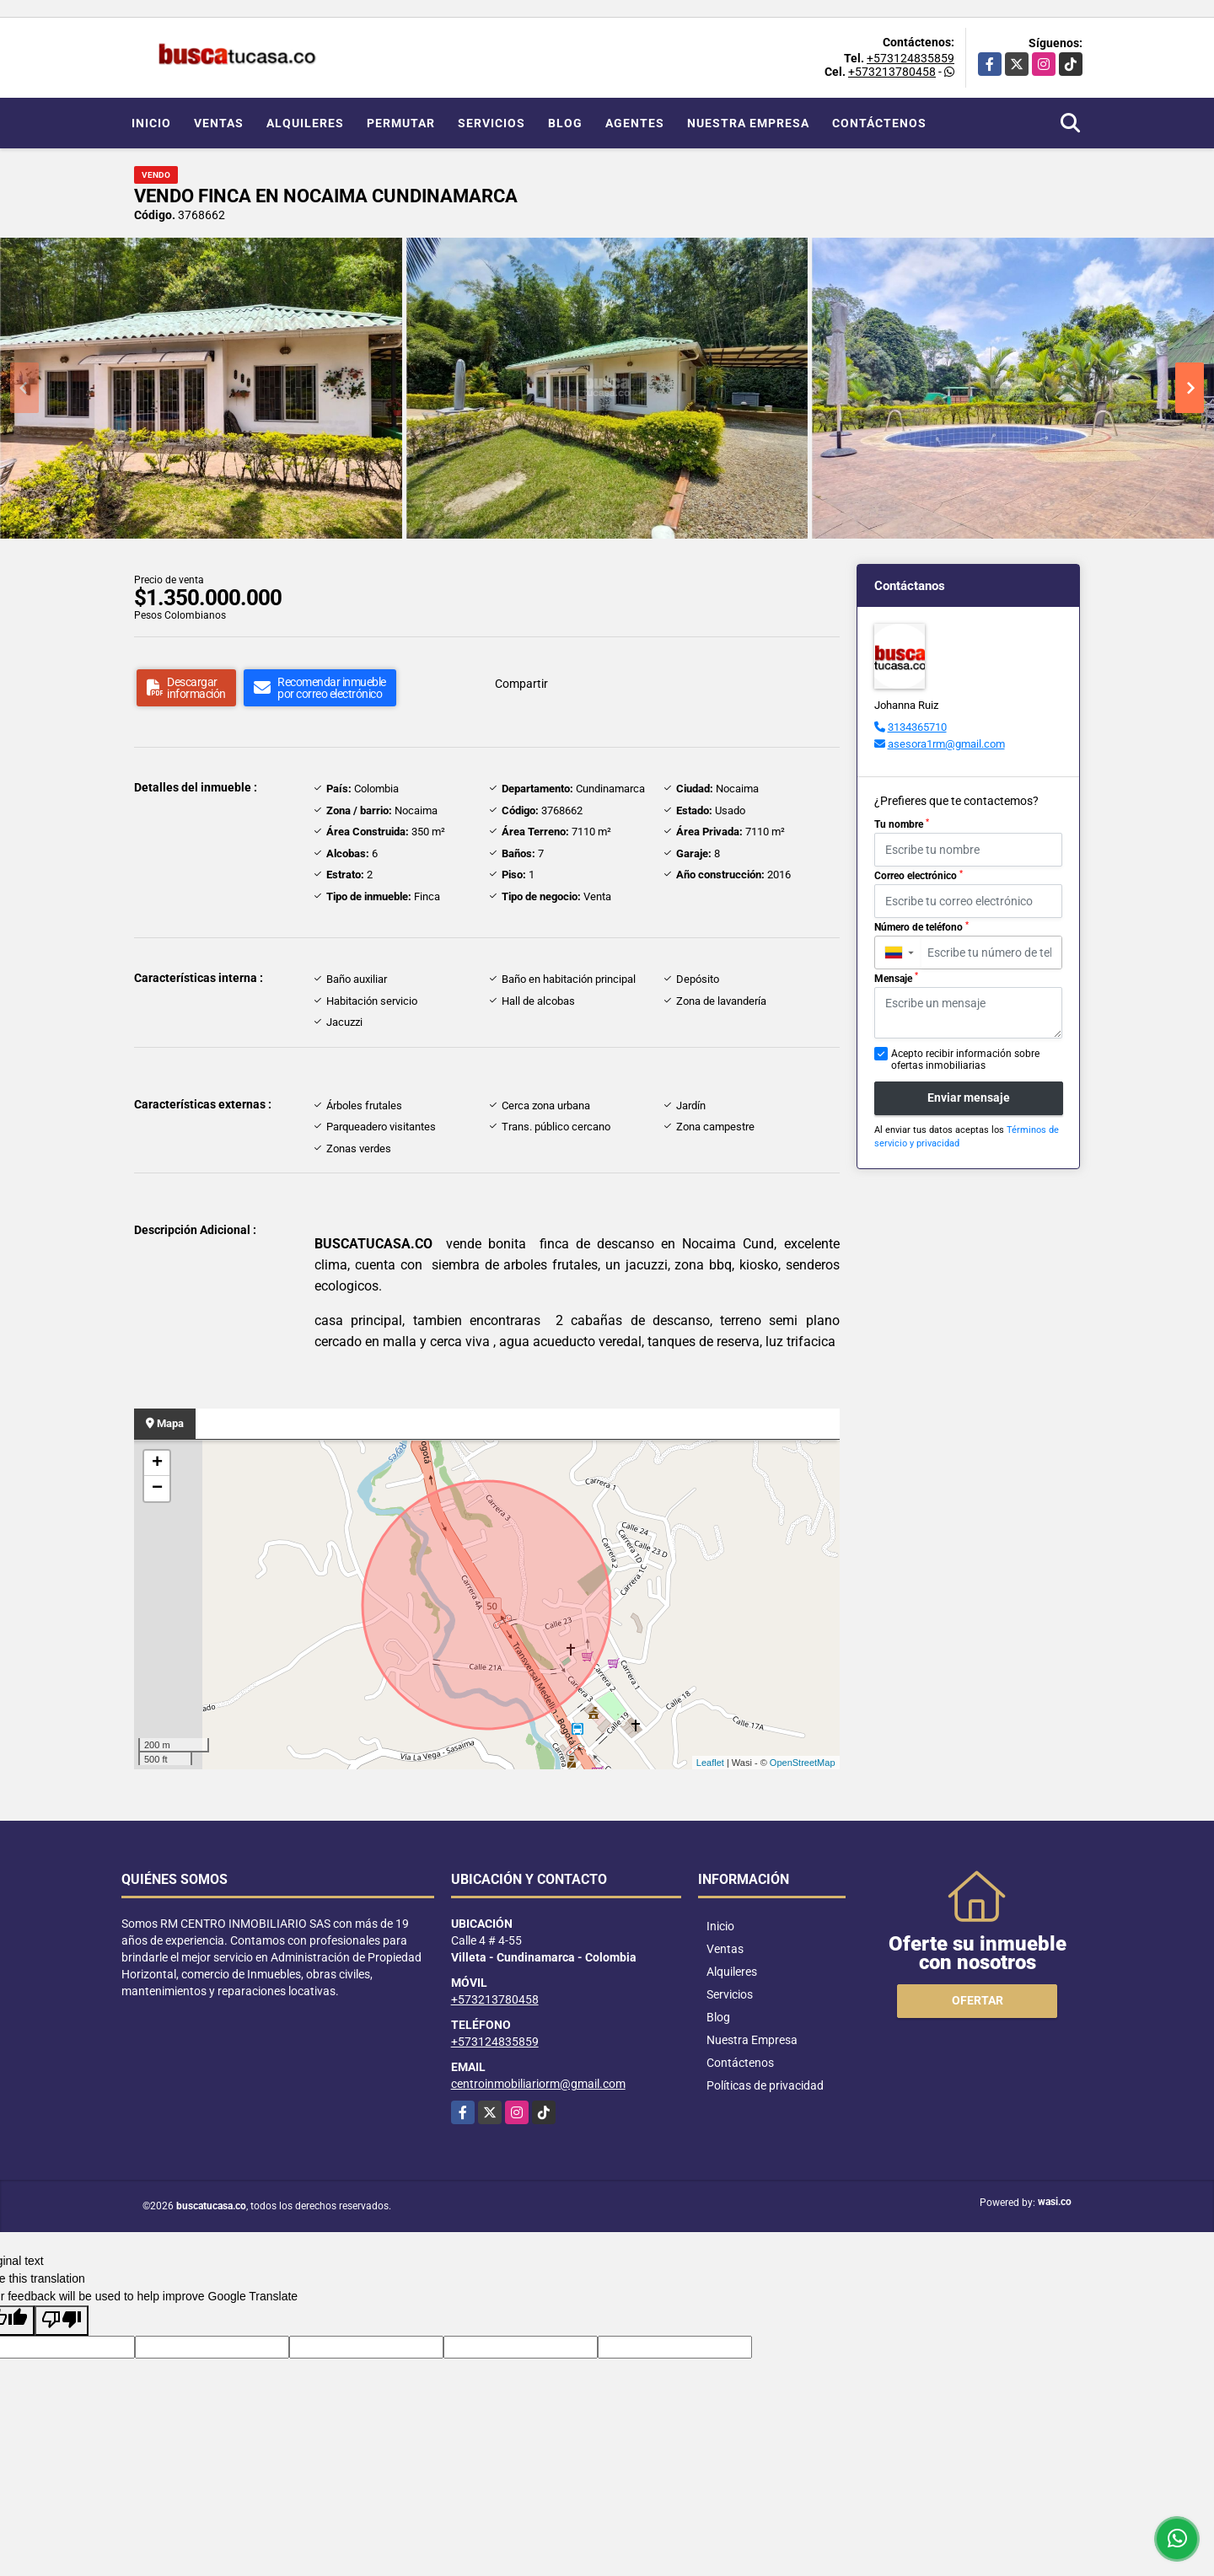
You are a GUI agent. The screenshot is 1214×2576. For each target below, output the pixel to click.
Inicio (151, 123)
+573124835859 (910, 58)
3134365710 (917, 727)
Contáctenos (879, 123)
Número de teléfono (921, 927)
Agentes (634, 123)
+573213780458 (892, 71)
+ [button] (157, 1463)
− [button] (157, 1488)
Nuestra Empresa (748, 123)
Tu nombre (901, 824)
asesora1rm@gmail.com (946, 744)
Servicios (491, 123)
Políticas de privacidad (765, 2085)
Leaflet (710, 1763)
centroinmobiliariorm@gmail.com (538, 2083)
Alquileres (305, 123)
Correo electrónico (918, 876)
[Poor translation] (62, 2320)
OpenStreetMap (802, 1763)
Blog (565, 123)
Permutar (401, 123)
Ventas (219, 123)
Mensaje (896, 978)
